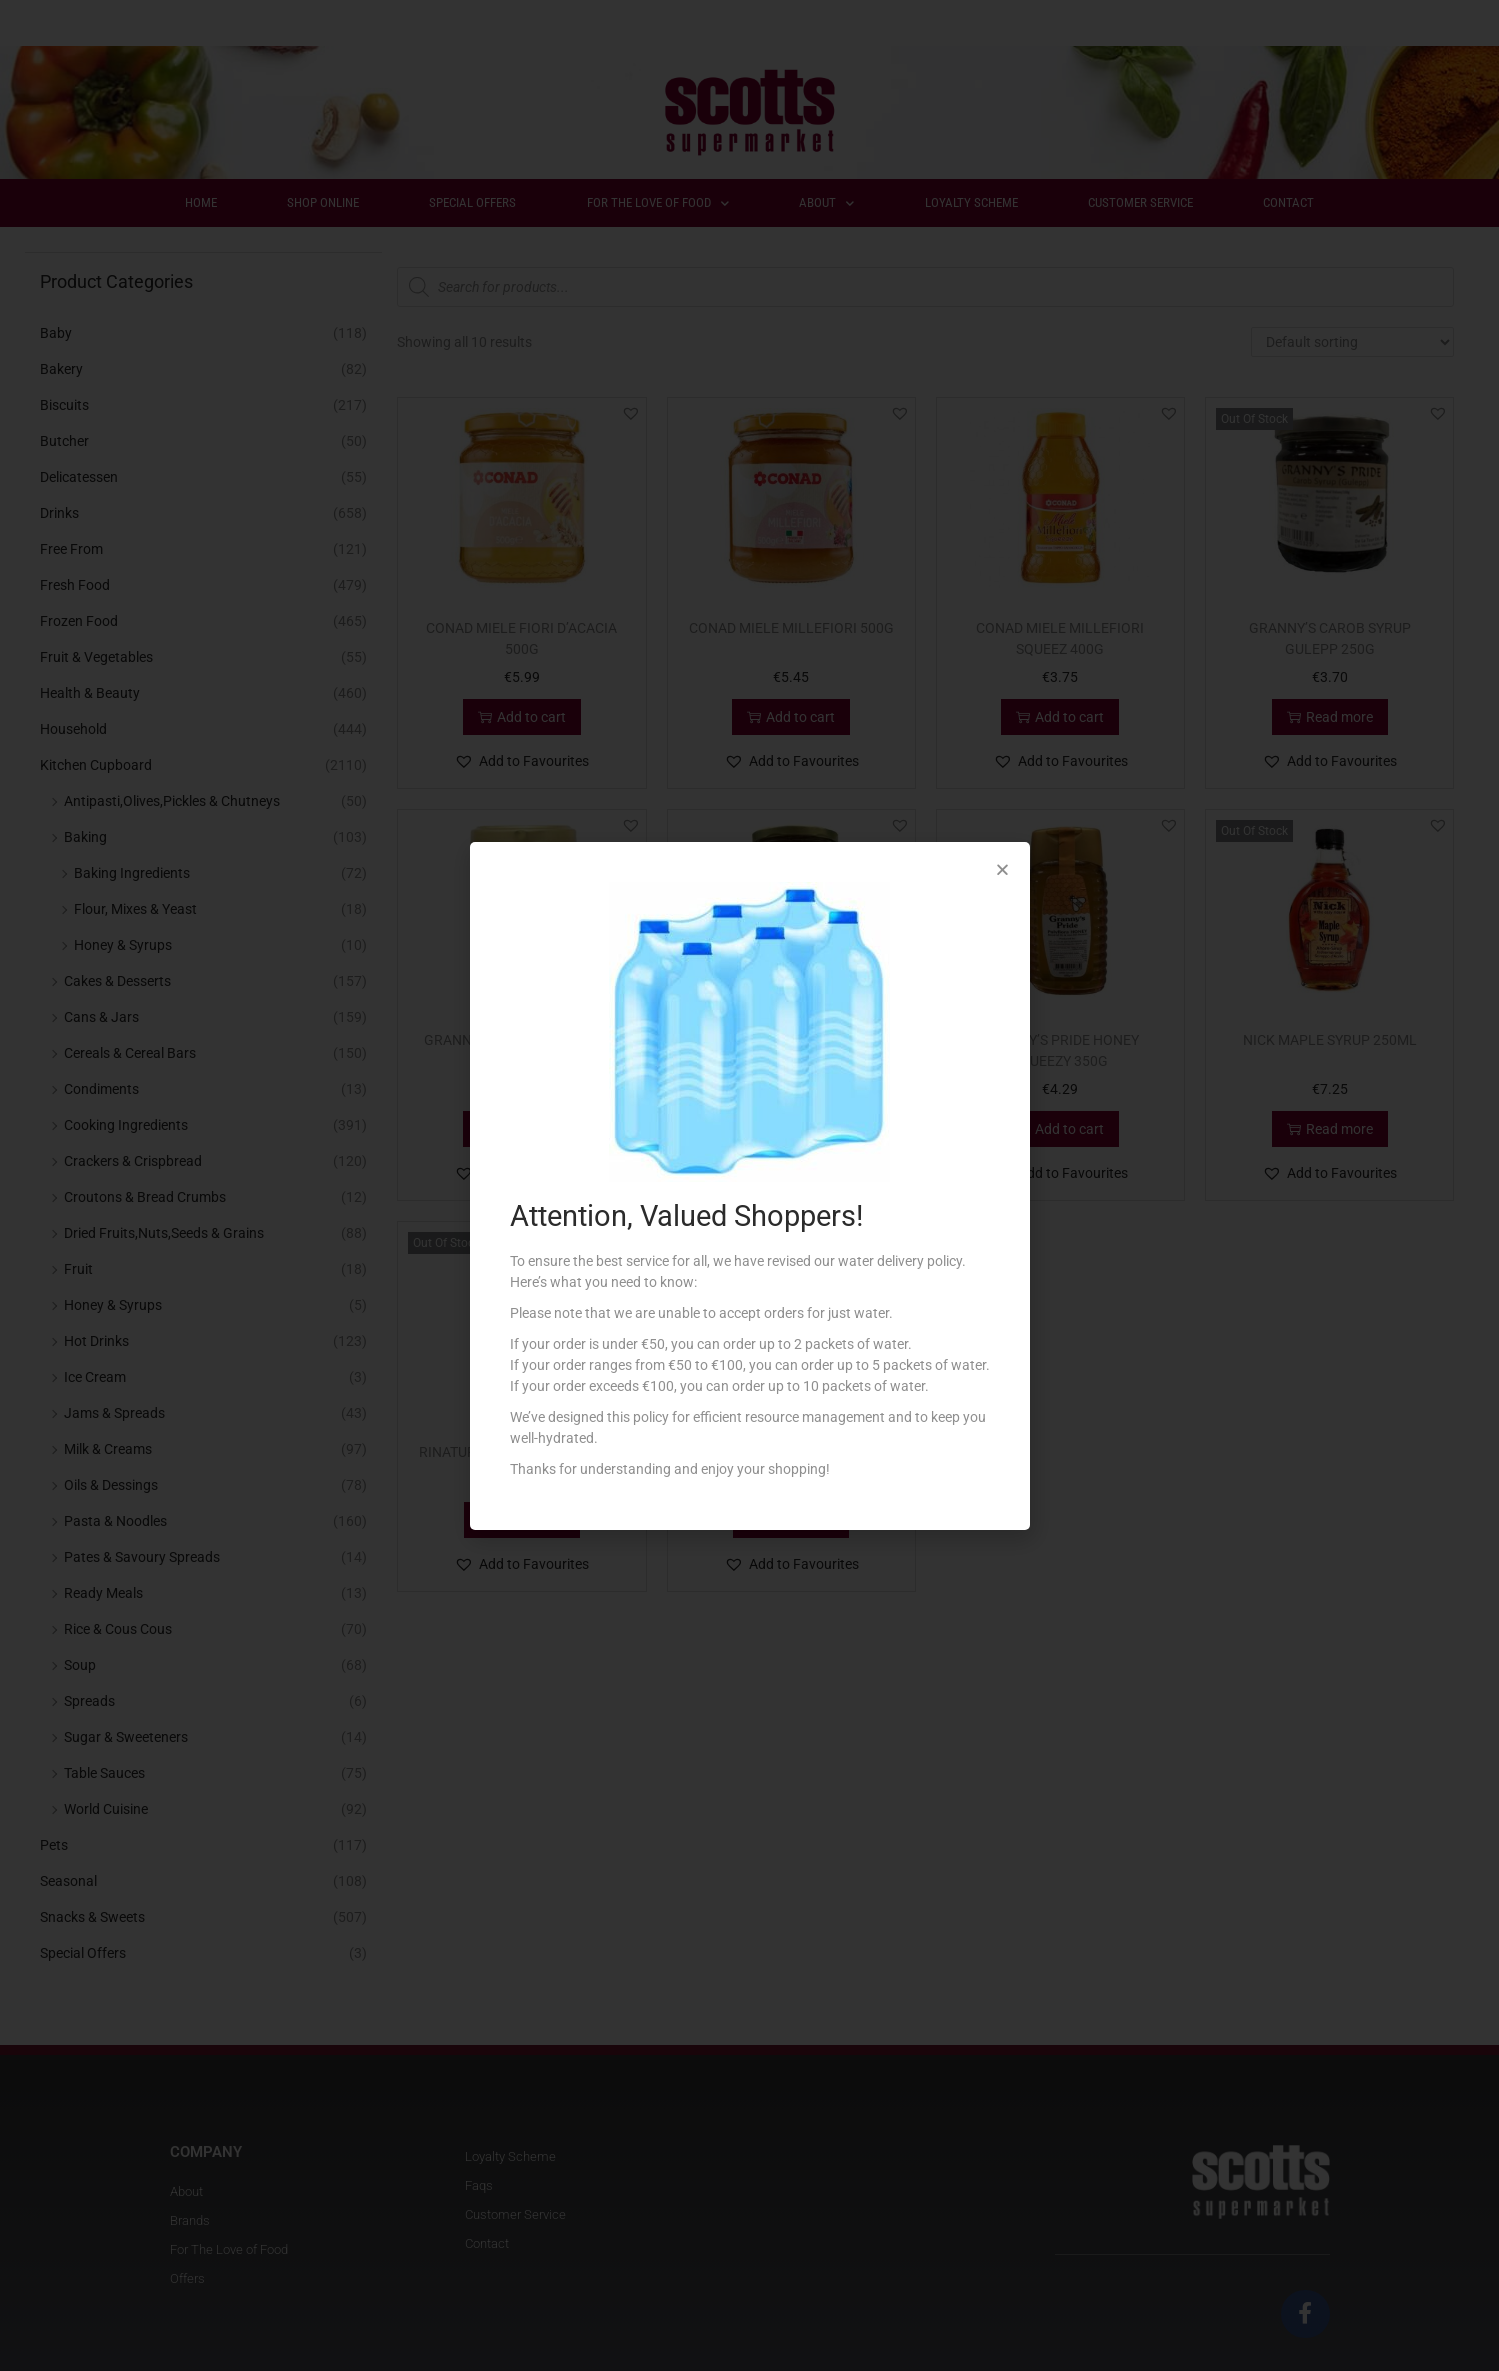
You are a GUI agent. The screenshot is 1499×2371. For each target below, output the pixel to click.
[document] (749, 1185)
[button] (1002, 869)
